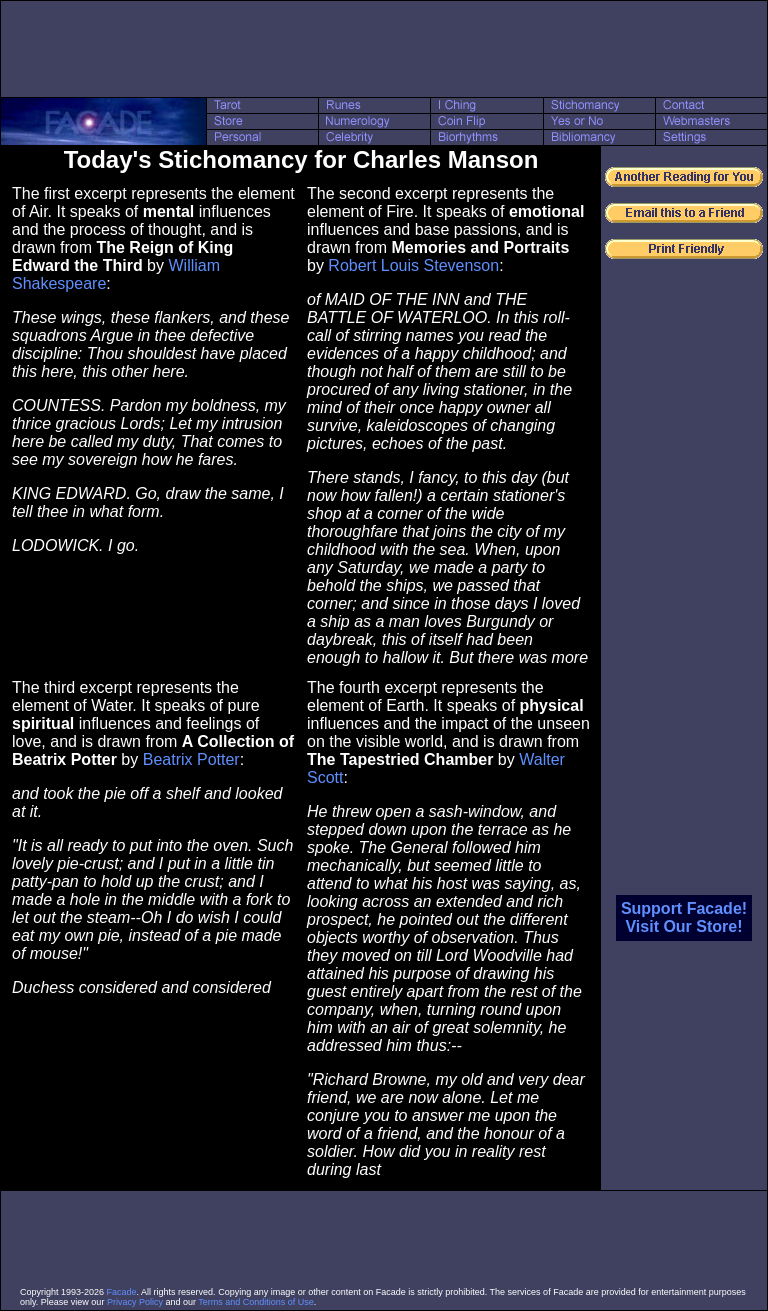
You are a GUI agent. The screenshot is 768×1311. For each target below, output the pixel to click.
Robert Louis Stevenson (413, 265)
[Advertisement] (384, 49)
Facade (122, 1292)
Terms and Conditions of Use (256, 1302)
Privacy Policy (135, 1302)
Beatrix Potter (191, 759)
